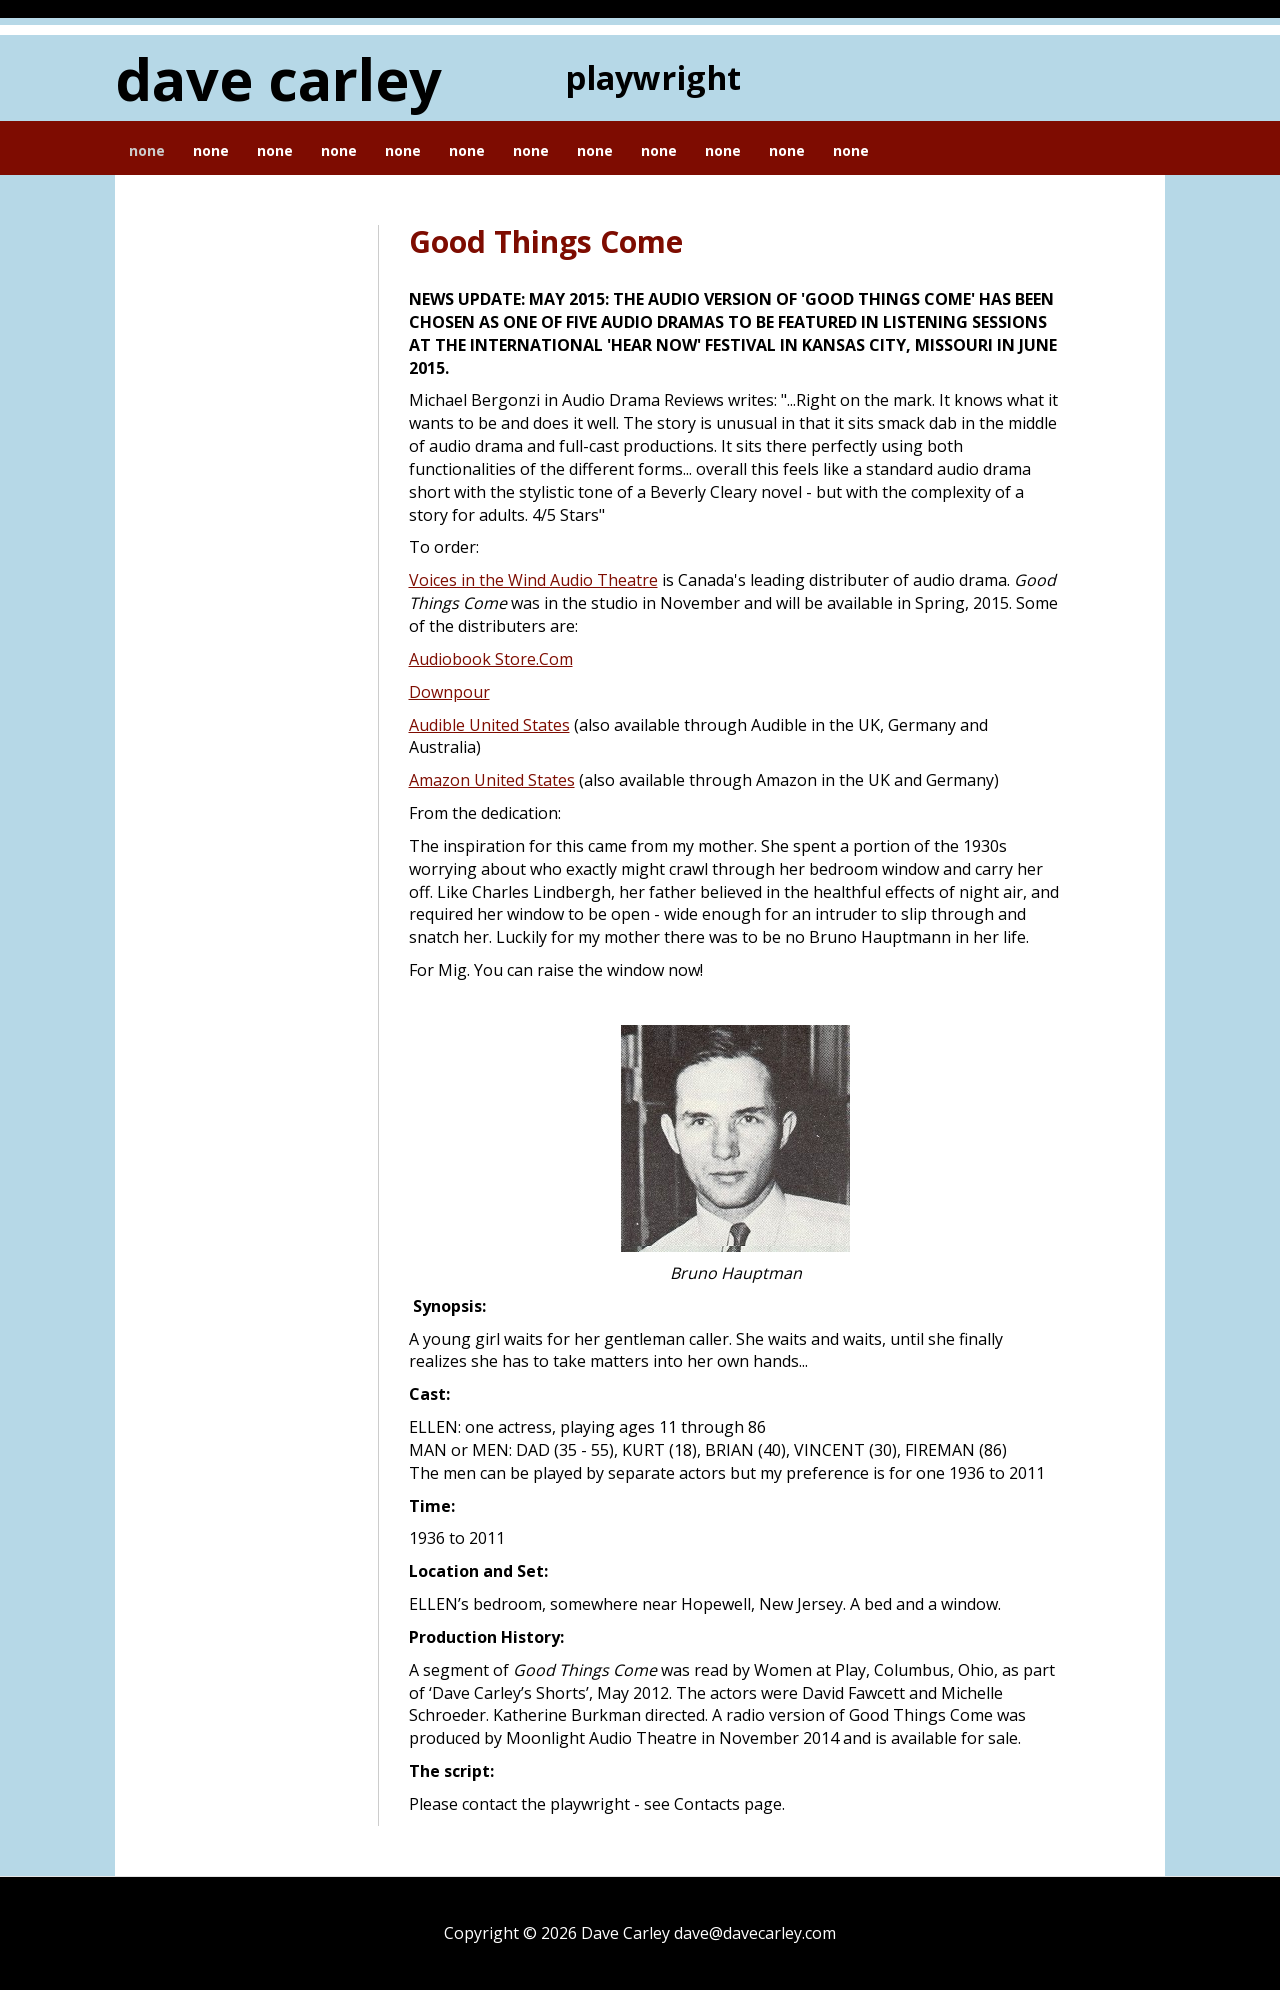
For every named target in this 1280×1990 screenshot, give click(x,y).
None (147, 150)
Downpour (449, 692)
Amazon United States (492, 780)
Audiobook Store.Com (491, 659)
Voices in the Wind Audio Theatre (533, 580)
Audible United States (489, 725)
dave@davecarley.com (755, 1933)
